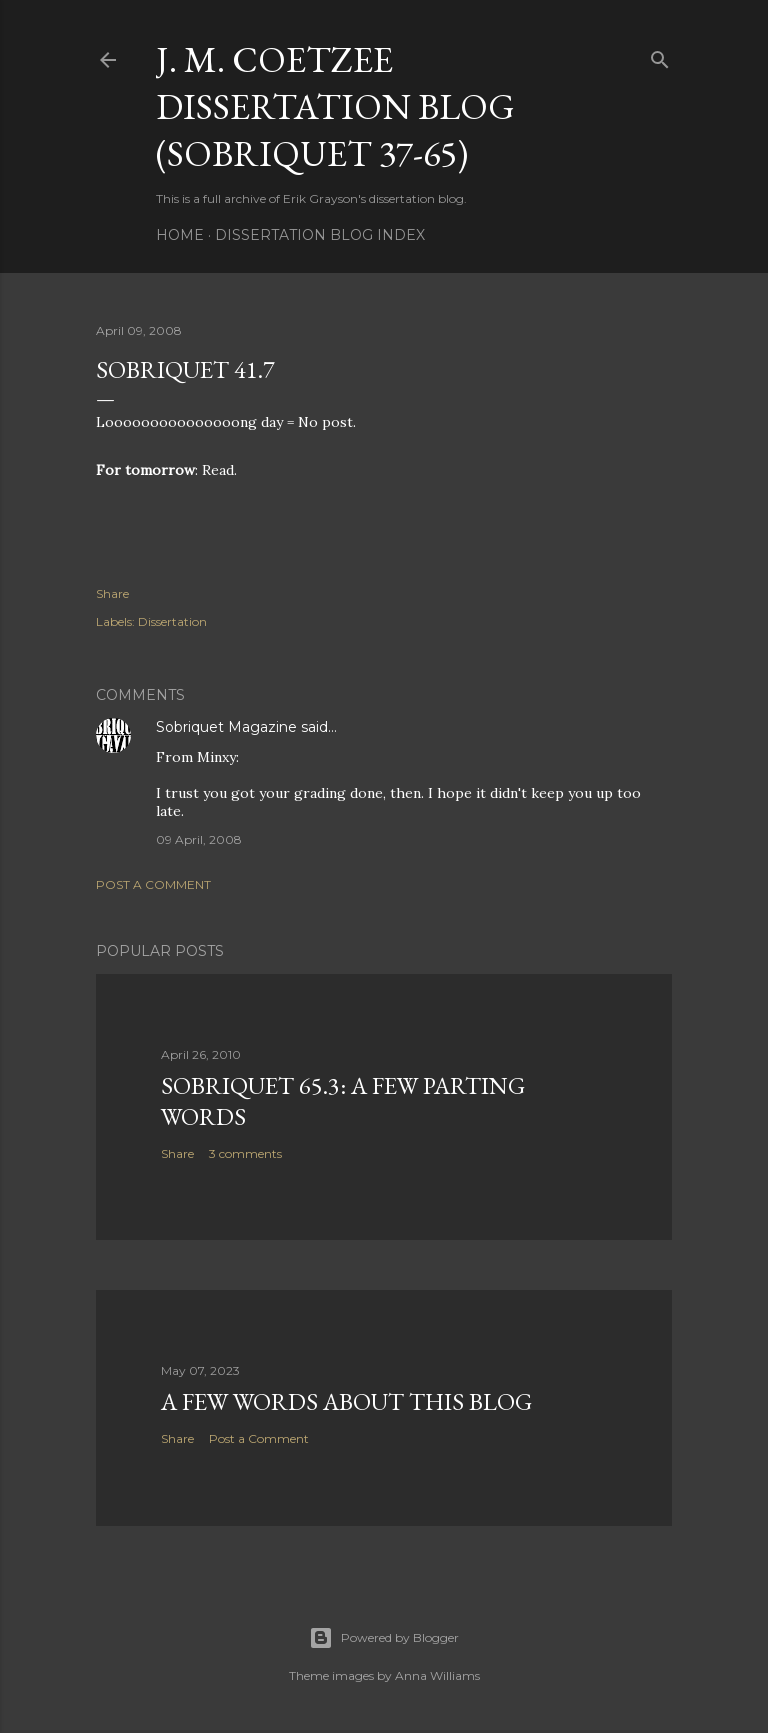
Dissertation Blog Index (320, 235)
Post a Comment (153, 884)
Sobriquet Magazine (226, 727)
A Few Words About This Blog (346, 1401)
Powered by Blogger (384, 1638)
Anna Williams (437, 1675)
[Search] (660, 55)
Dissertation (172, 621)
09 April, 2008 (199, 839)
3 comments (245, 1153)
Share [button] (112, 593)
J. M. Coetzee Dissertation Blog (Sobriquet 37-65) (335, 106)
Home (180, 235)
